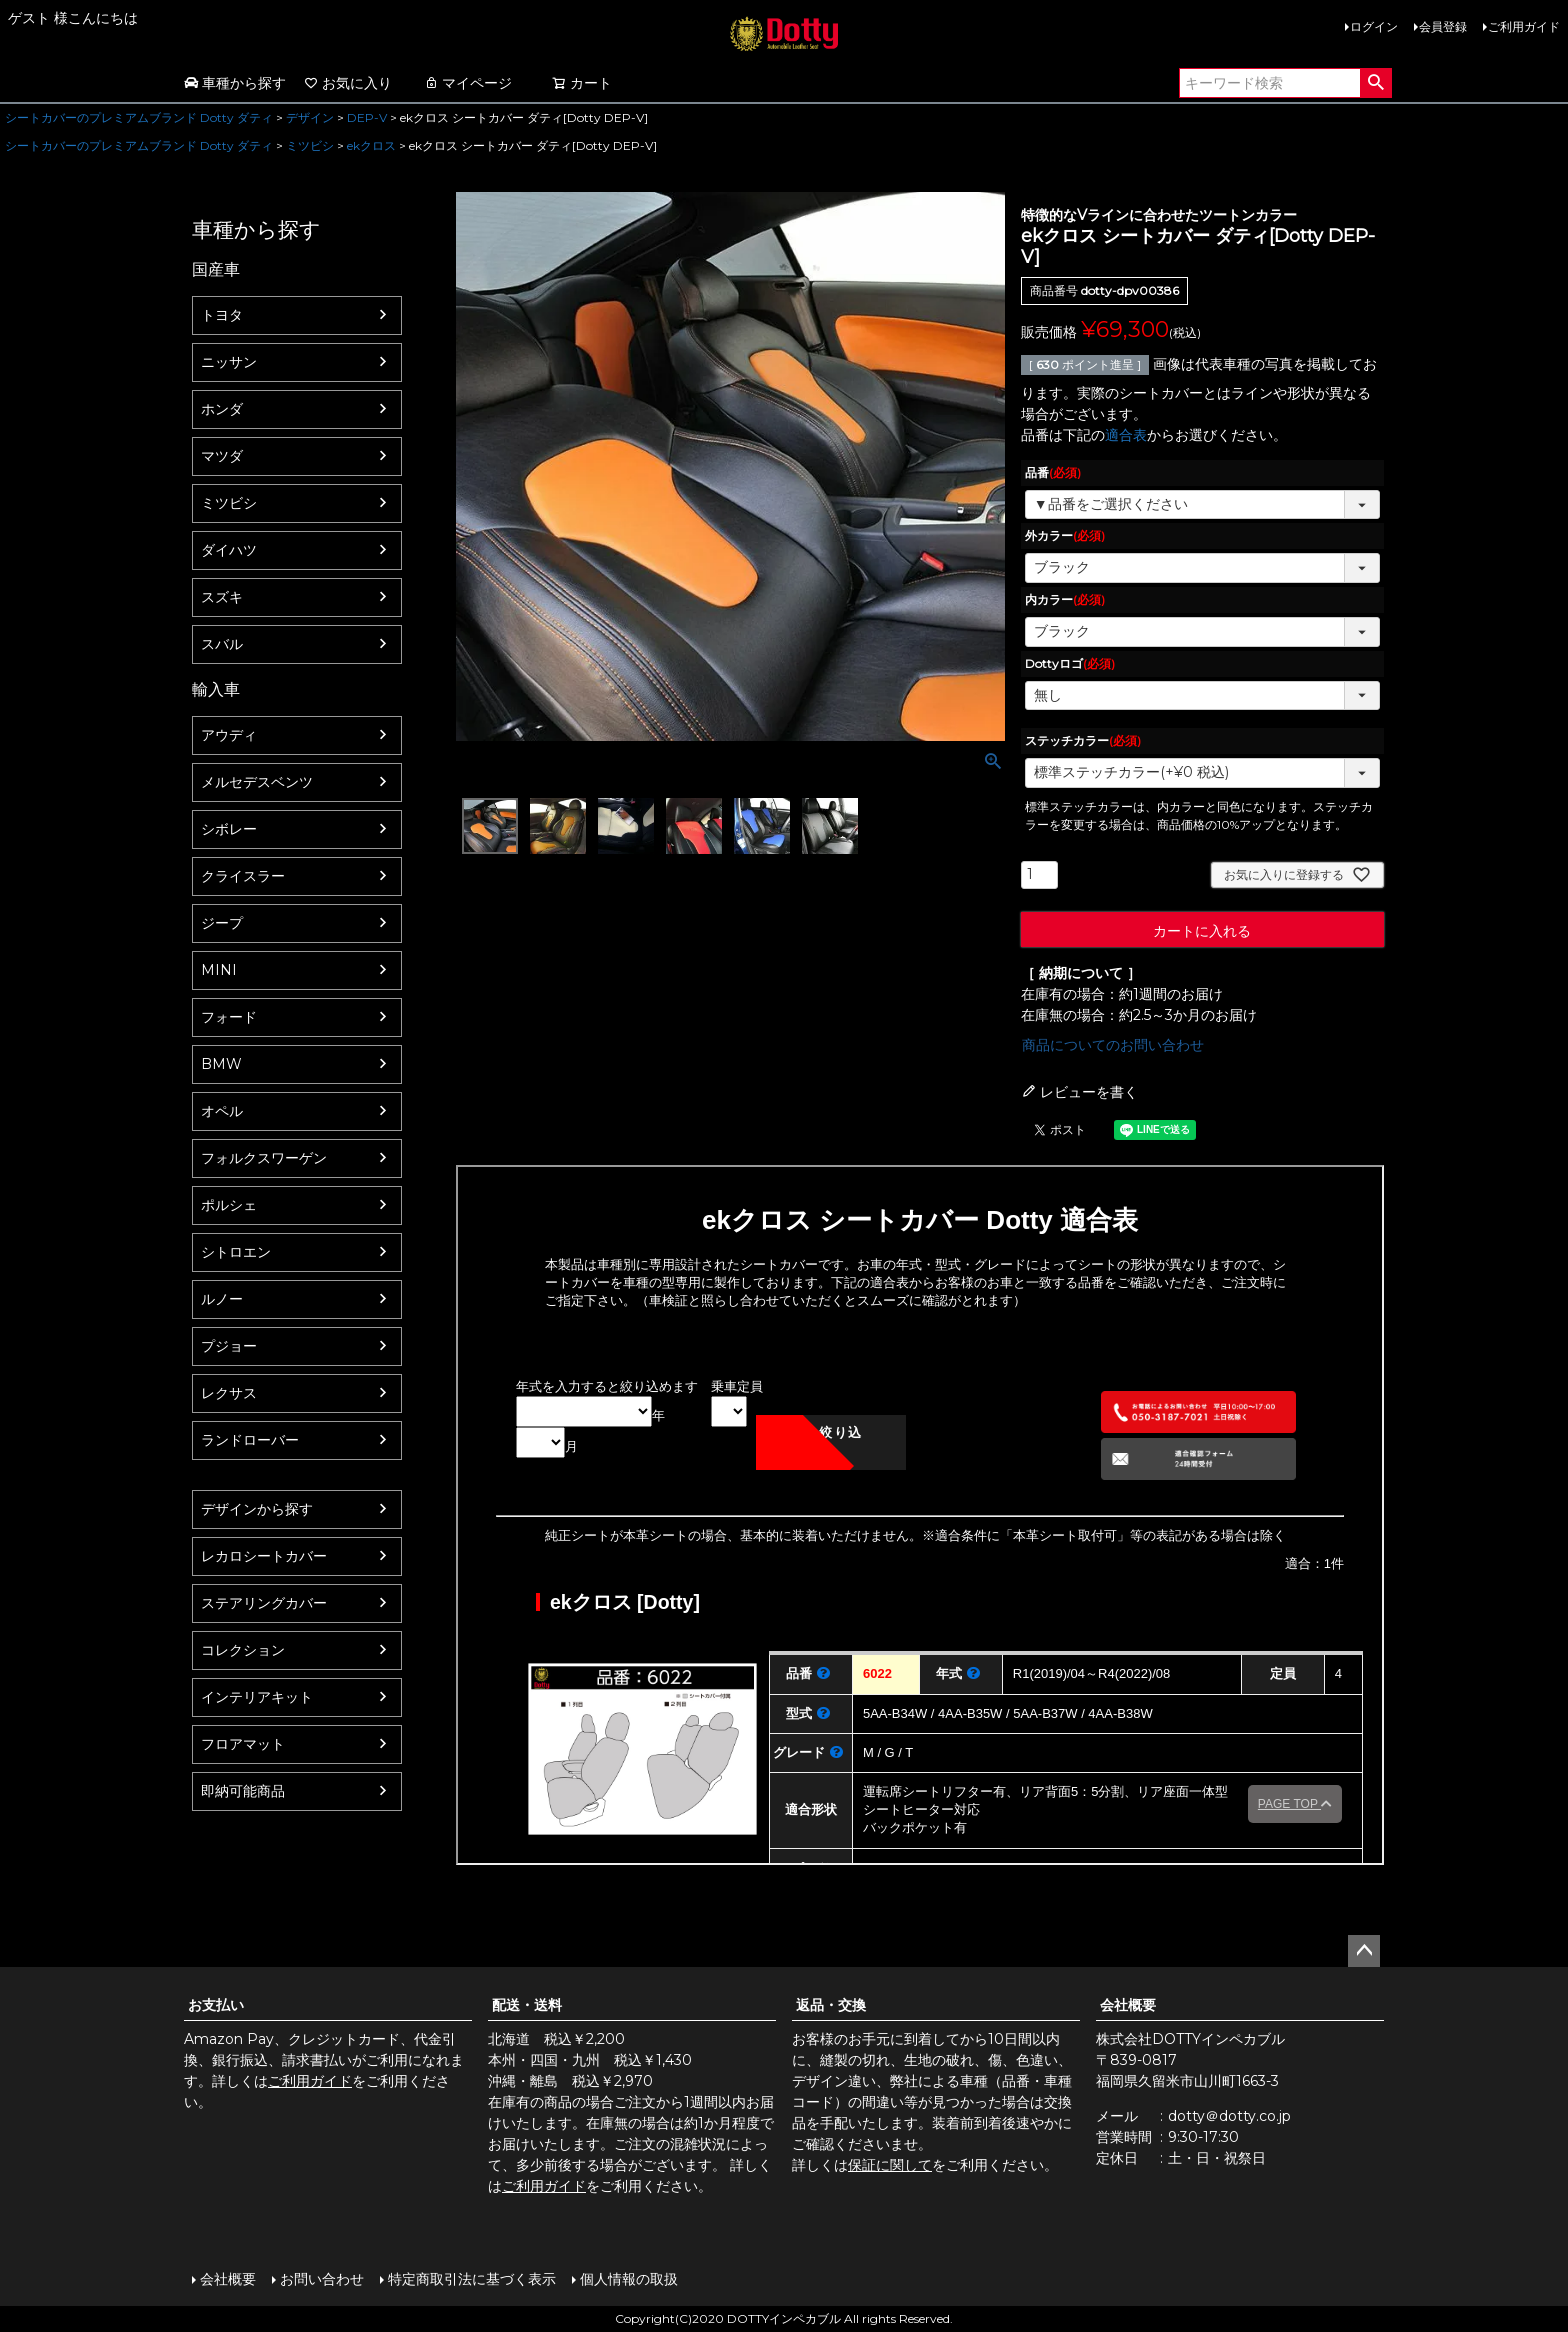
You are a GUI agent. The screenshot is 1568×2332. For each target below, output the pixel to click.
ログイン (1374, 26)
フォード (229, 1017)
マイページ (468, 83)
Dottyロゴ (1070, 663)
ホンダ (222, 409)
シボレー (229, 829)
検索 (1375, 83)
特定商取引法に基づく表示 (472, 2279)
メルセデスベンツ (257, 782)
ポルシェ (229, 1205)
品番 (1053, 472)
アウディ (229, 735)
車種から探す (235, 83)
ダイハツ (229, 550)
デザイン (310, 117)
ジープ (222, 923)
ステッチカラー (1083, 740)
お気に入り (348, 83)
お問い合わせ (322, 2279)
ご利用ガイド (1524, 26)
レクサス (229, 1393)
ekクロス (371, 145)
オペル (222, 1111)
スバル (222, 644)
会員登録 (1443, 26)
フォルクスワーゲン (264, 1158)
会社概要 (1128, 2005)
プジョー (229, 1346)
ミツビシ (310, 145)
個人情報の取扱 (629, 2279)
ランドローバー (250, 1440)
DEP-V (367, 117)
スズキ (222, 597)
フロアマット (243, 1744)
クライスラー (243, 876)
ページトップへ (1364, 1951)
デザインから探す (257, 1509)
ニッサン (229, 362)
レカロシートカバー (264, 1556)
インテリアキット (257, 1697)
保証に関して (890, 2165)
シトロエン (236, 1252)
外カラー (1065, 535)
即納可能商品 (243, 1791)
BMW (221, 1064)
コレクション (243, 1650)
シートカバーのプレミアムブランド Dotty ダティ (139, 117)
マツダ (222, 456)
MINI (219, 970)
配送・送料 (527, 2005)
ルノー (222, 1299)
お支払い (216, 2005)
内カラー (1065, 599)
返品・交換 (831, 2005)
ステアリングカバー (264, 1603)
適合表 (1126, 435)
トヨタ (222, 315)
